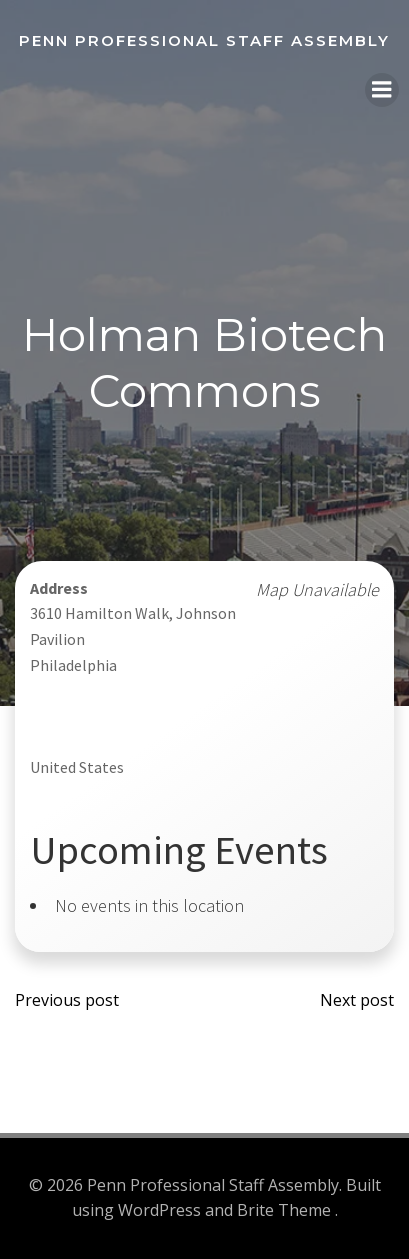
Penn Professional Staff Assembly (204, 40)
